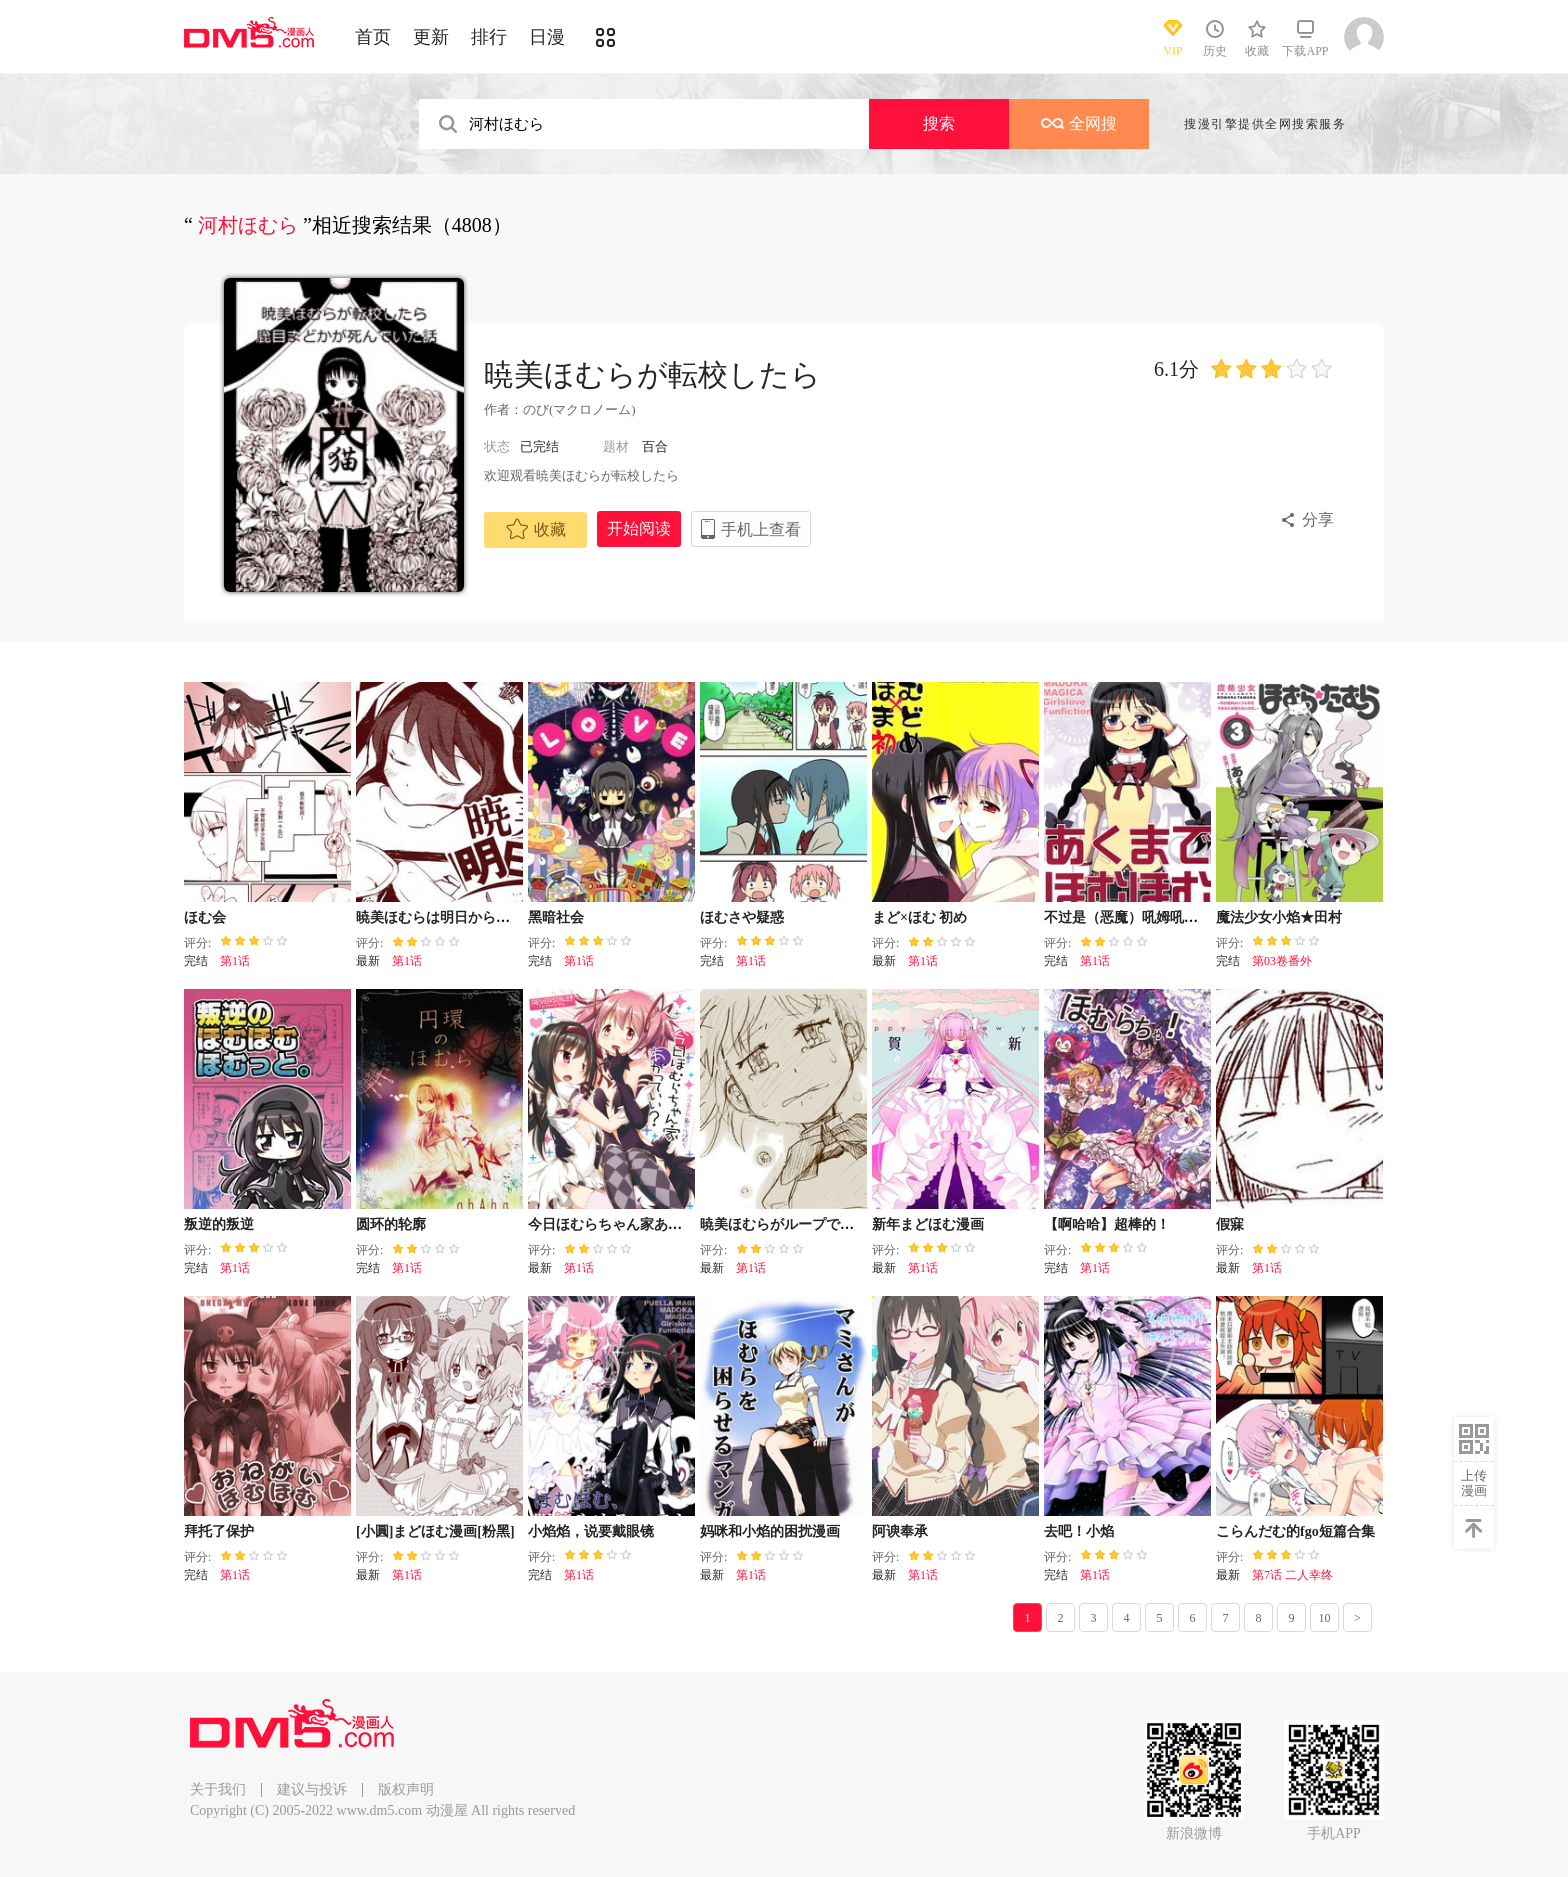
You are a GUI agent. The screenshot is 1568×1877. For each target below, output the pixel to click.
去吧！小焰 (1079, 1531)
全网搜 (1079, 123)
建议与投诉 (312, 1789)
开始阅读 (639, 528)
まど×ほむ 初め (919, 917)
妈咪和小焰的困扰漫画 (770, 1531)
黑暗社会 (556, 917)
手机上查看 (761, 529)
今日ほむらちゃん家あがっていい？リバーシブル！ (689, 1224)
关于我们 (218, 1789)
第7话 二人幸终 (1292, 1575)
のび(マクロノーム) (579, 409)
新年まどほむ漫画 (928, 1224)
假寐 (1230, 1224)
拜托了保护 (219, 1531)
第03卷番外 (1282, 961)
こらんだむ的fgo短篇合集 (1295, 1531)
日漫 (547, 37)
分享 (1318, 519)
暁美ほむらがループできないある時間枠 (826, 1224)
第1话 (235, 961)
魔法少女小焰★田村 (1279, 917)
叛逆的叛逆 (219, 1224)
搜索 (939, 123)
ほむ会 (205, 917)
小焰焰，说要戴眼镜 (591, 1531)
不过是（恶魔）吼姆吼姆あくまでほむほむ (1177, 917)
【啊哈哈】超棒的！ (1107, 1224)
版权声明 (406, 1789)
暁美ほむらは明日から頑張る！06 (461, 917)
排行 (489, 37)
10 (1325, 1618)
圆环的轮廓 (391, 1224)
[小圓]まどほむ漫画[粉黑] (435, 1531)
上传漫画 (1474, 1483)
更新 (431, 37)
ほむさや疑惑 (742, 917)
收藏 (536, 529)
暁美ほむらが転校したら (652, 374)
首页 (373, 37)
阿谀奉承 (900, 1531)
